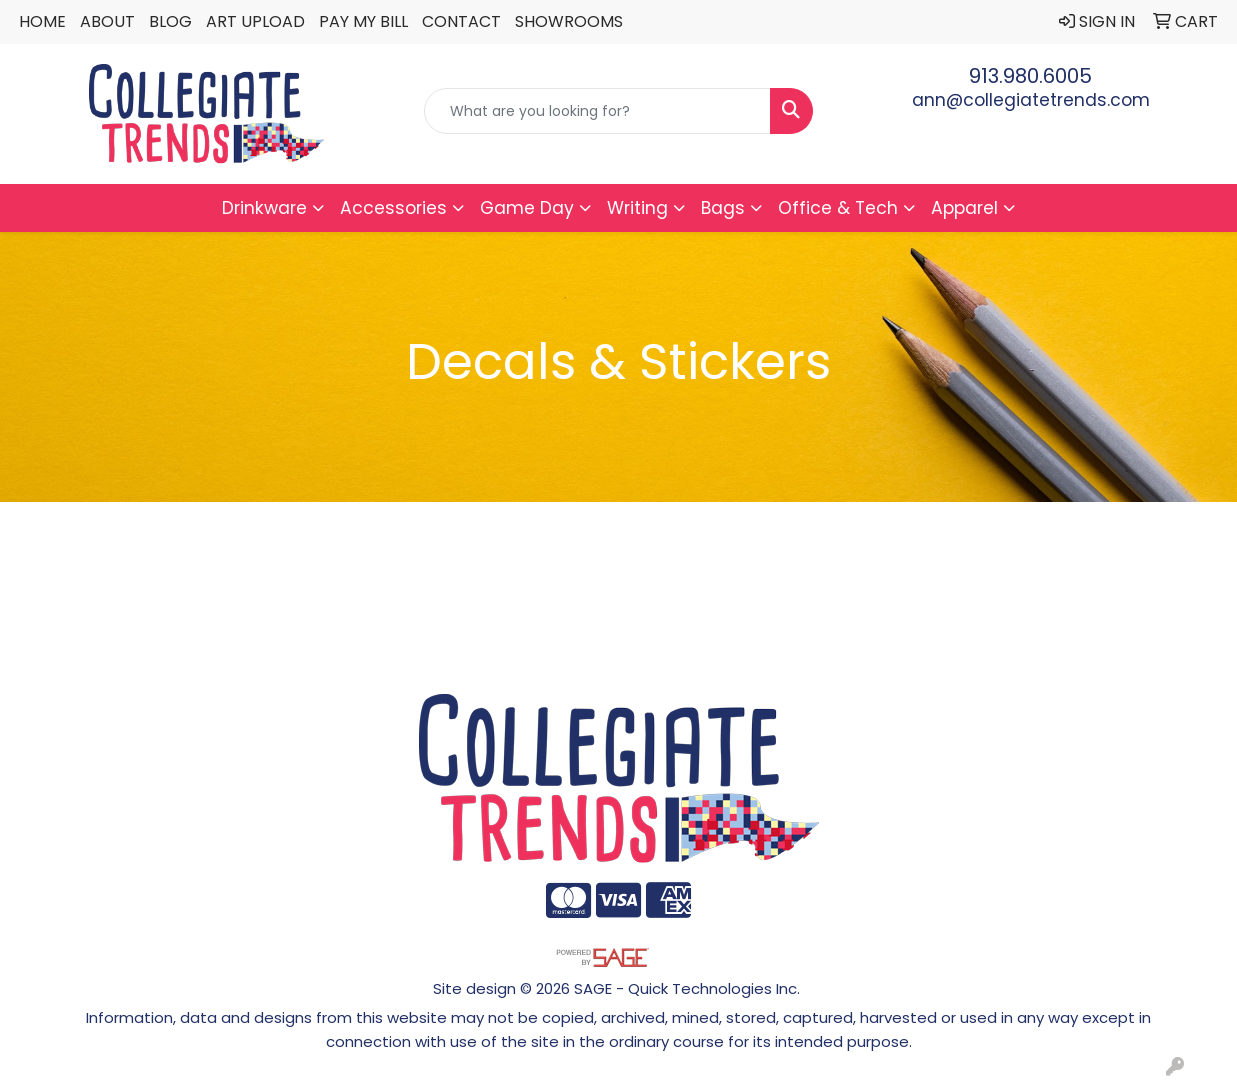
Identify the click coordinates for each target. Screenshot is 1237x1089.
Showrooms (569, 21)
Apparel (964, 208)
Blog (170, 21)
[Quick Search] (597, 111)
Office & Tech (838, 208)
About (107, 21)
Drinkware (264, 208)
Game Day (527, 208)
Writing (637, 208)
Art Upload (255, 21)
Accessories (393, 208)
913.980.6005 (1030, 76)
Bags (723, 208)
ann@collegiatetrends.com (1031, 100)
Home (42, 21)
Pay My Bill (363, 21)
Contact (461, 21)
